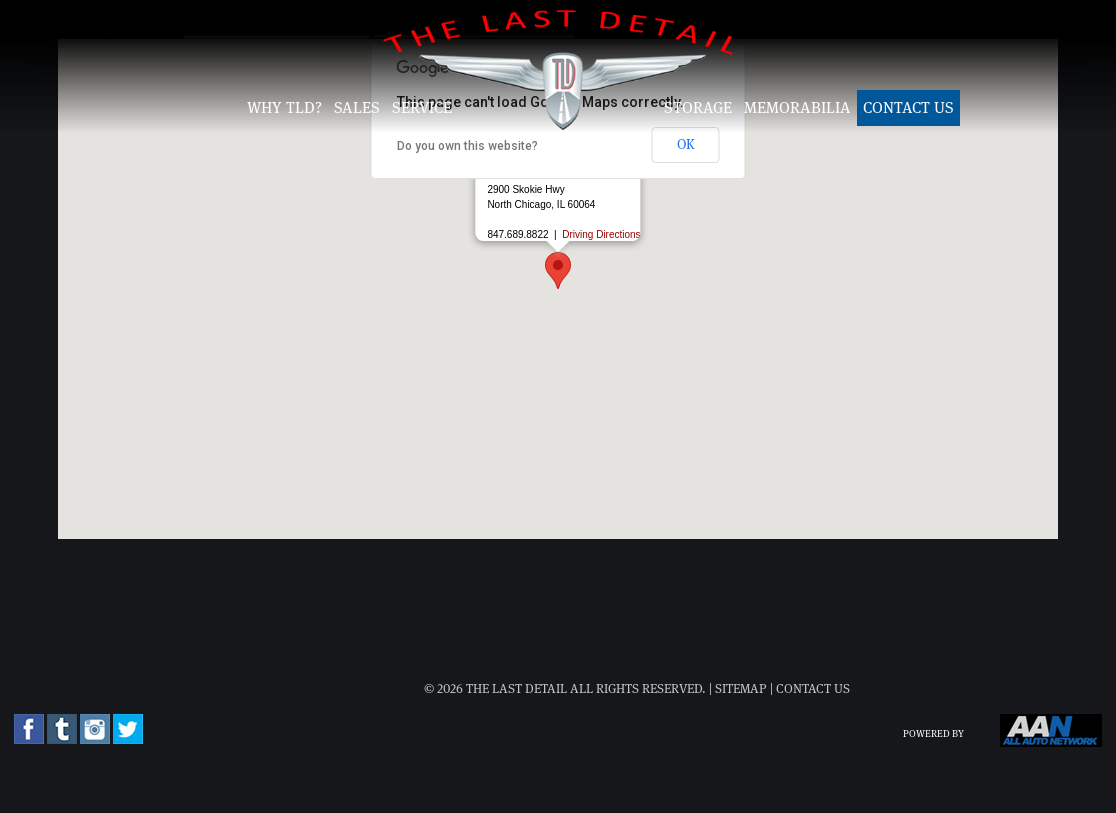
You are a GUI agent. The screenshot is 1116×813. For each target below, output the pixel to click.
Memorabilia (797, 108)
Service (422, 108)
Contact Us (908, 108)
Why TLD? (284, 108)
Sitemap (741, 689)
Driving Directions (601, 234)
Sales (357, 108)
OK (686, 145)
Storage (698, 108)
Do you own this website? (467, 146)
